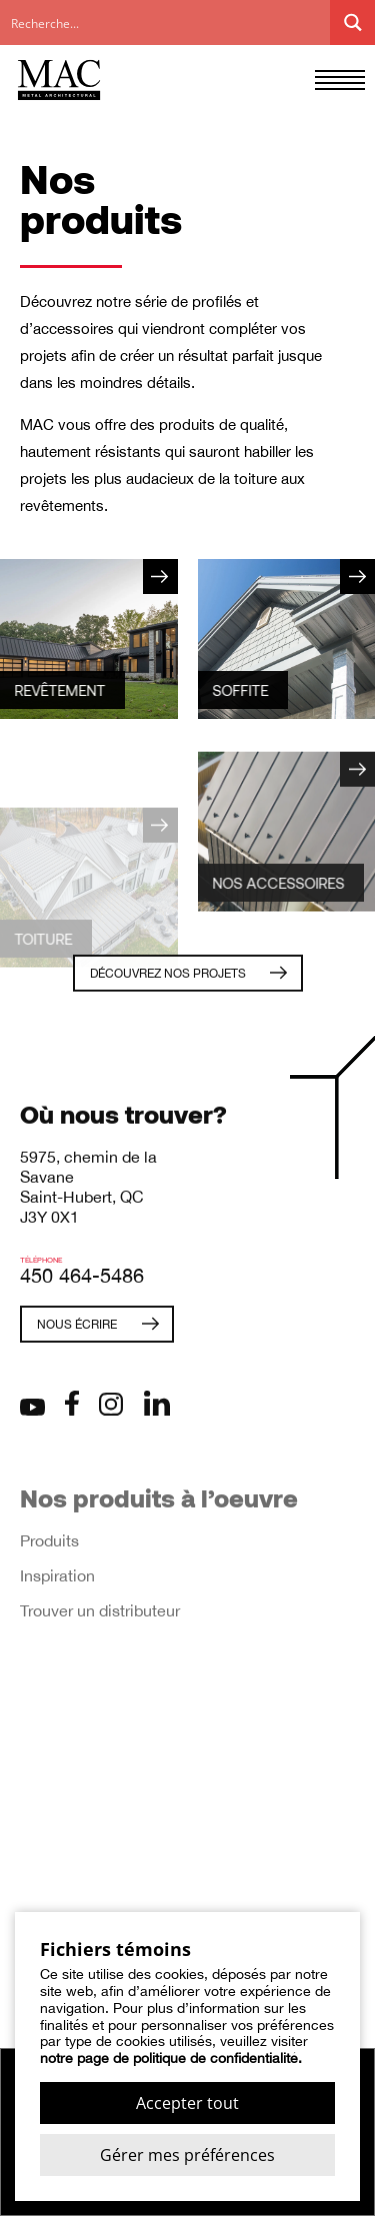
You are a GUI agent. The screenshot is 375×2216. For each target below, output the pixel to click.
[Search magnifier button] (352, 22)
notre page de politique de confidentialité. (171, 2058)
